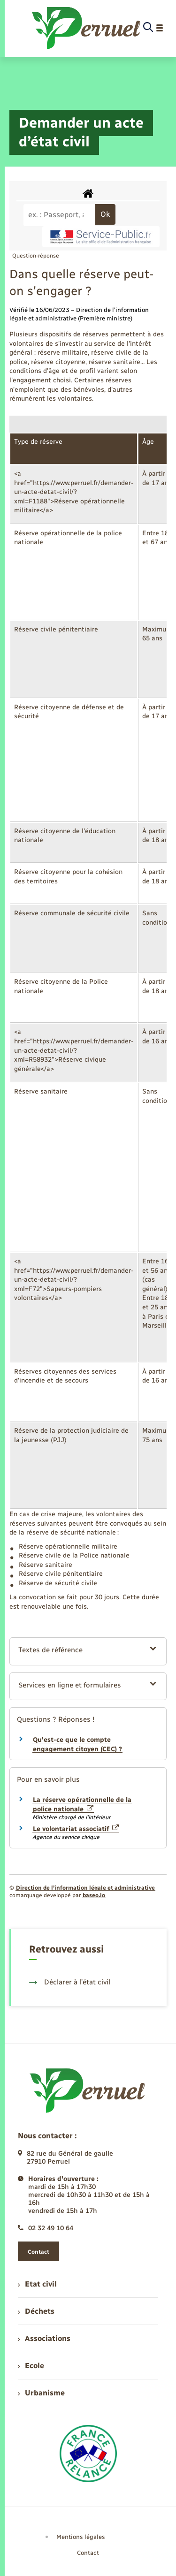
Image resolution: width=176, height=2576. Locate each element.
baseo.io (94, 1895)
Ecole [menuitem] (31, 2365)
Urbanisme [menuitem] (41, 2392)
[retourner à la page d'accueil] (86, 28)
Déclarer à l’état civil (69, 1982)
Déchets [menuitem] (36, 2311)
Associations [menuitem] (44, 2338)
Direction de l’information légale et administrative (85, 1888)
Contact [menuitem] (88, 2552)
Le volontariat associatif (76, 1829)
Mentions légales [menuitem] (80, 2536)
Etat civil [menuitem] (37, 2284)
